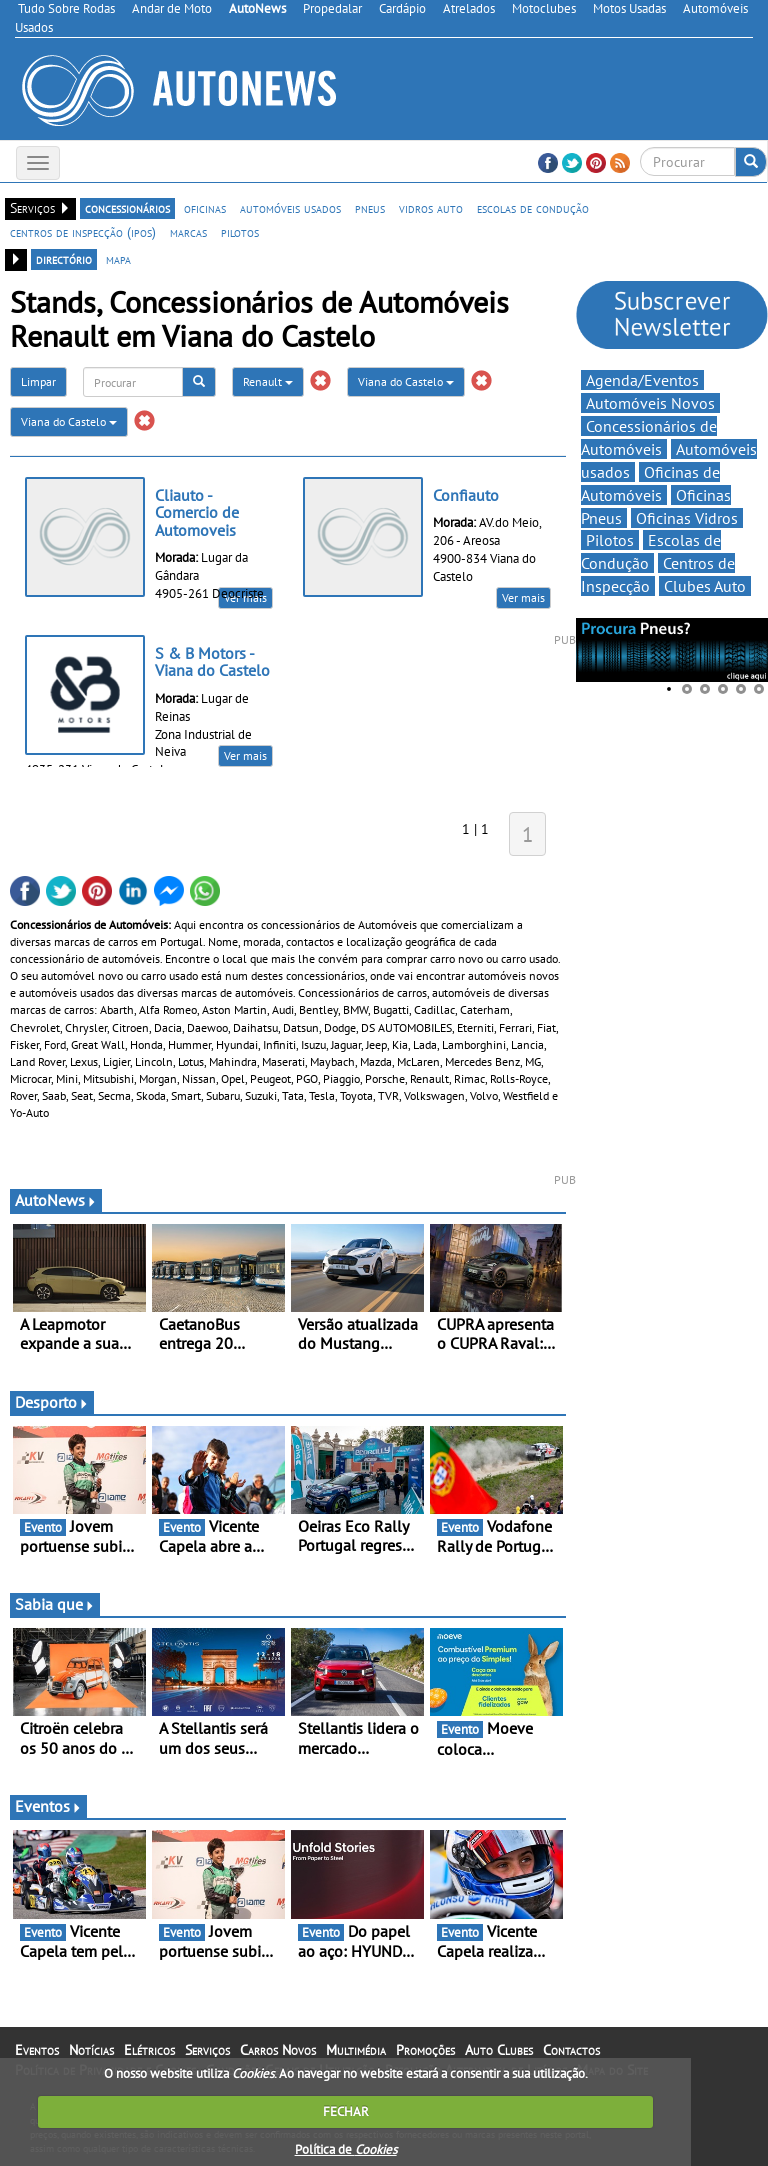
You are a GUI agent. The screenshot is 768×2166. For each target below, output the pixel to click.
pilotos (240, 232)
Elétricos (149, 2050)
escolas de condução (533, 208)
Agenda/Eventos (642, 380)
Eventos (48, 1806)
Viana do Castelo (406, 381)
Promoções (425, 2050)
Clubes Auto (705, 586)
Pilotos (610, 540)
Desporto (52, 1402)
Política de (346, 2149)
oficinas (205, 208)
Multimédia (356, 2050)
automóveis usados (290, 208)
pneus (370, 208)
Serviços (207, 2050)
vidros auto (431, 208)
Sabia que (55, 1604)
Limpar (38, 381)
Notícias (91, 2050)
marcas (188, 232)
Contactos (571, 2050)
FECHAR (346, 2111)
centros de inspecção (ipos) (83, 232)
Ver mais (523, 597)
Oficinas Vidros (687, 518)
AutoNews (56, 1200)
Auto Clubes (499, 2050)
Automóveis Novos (650, 403)
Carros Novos (278, 2050)
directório (64, 259)
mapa (118, 259)
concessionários (127, 208)
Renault (268, 381)
